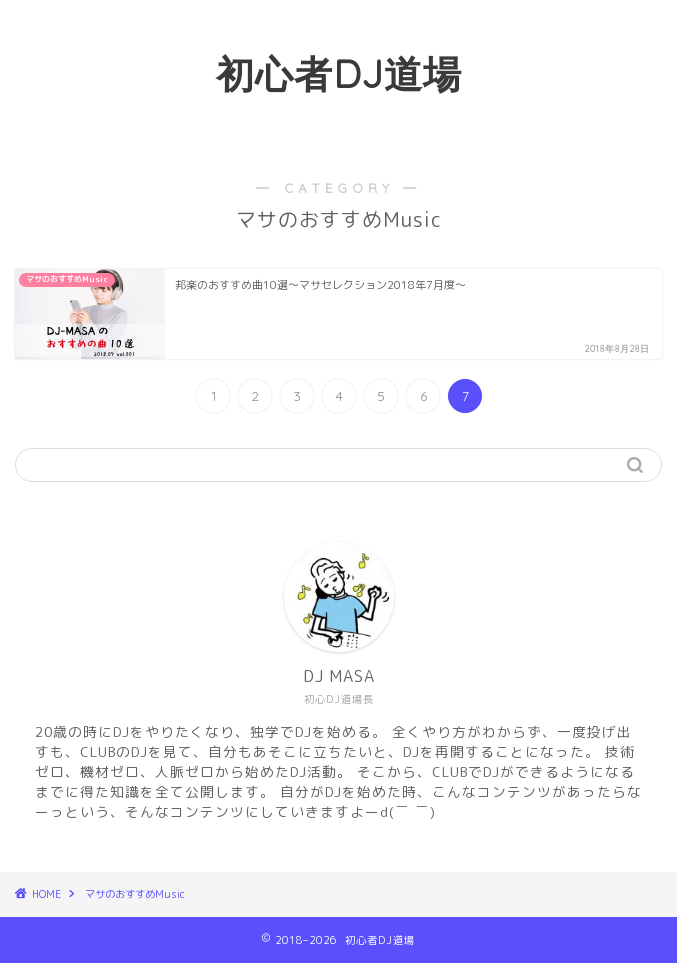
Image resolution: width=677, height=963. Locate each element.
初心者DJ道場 (339, 74)
